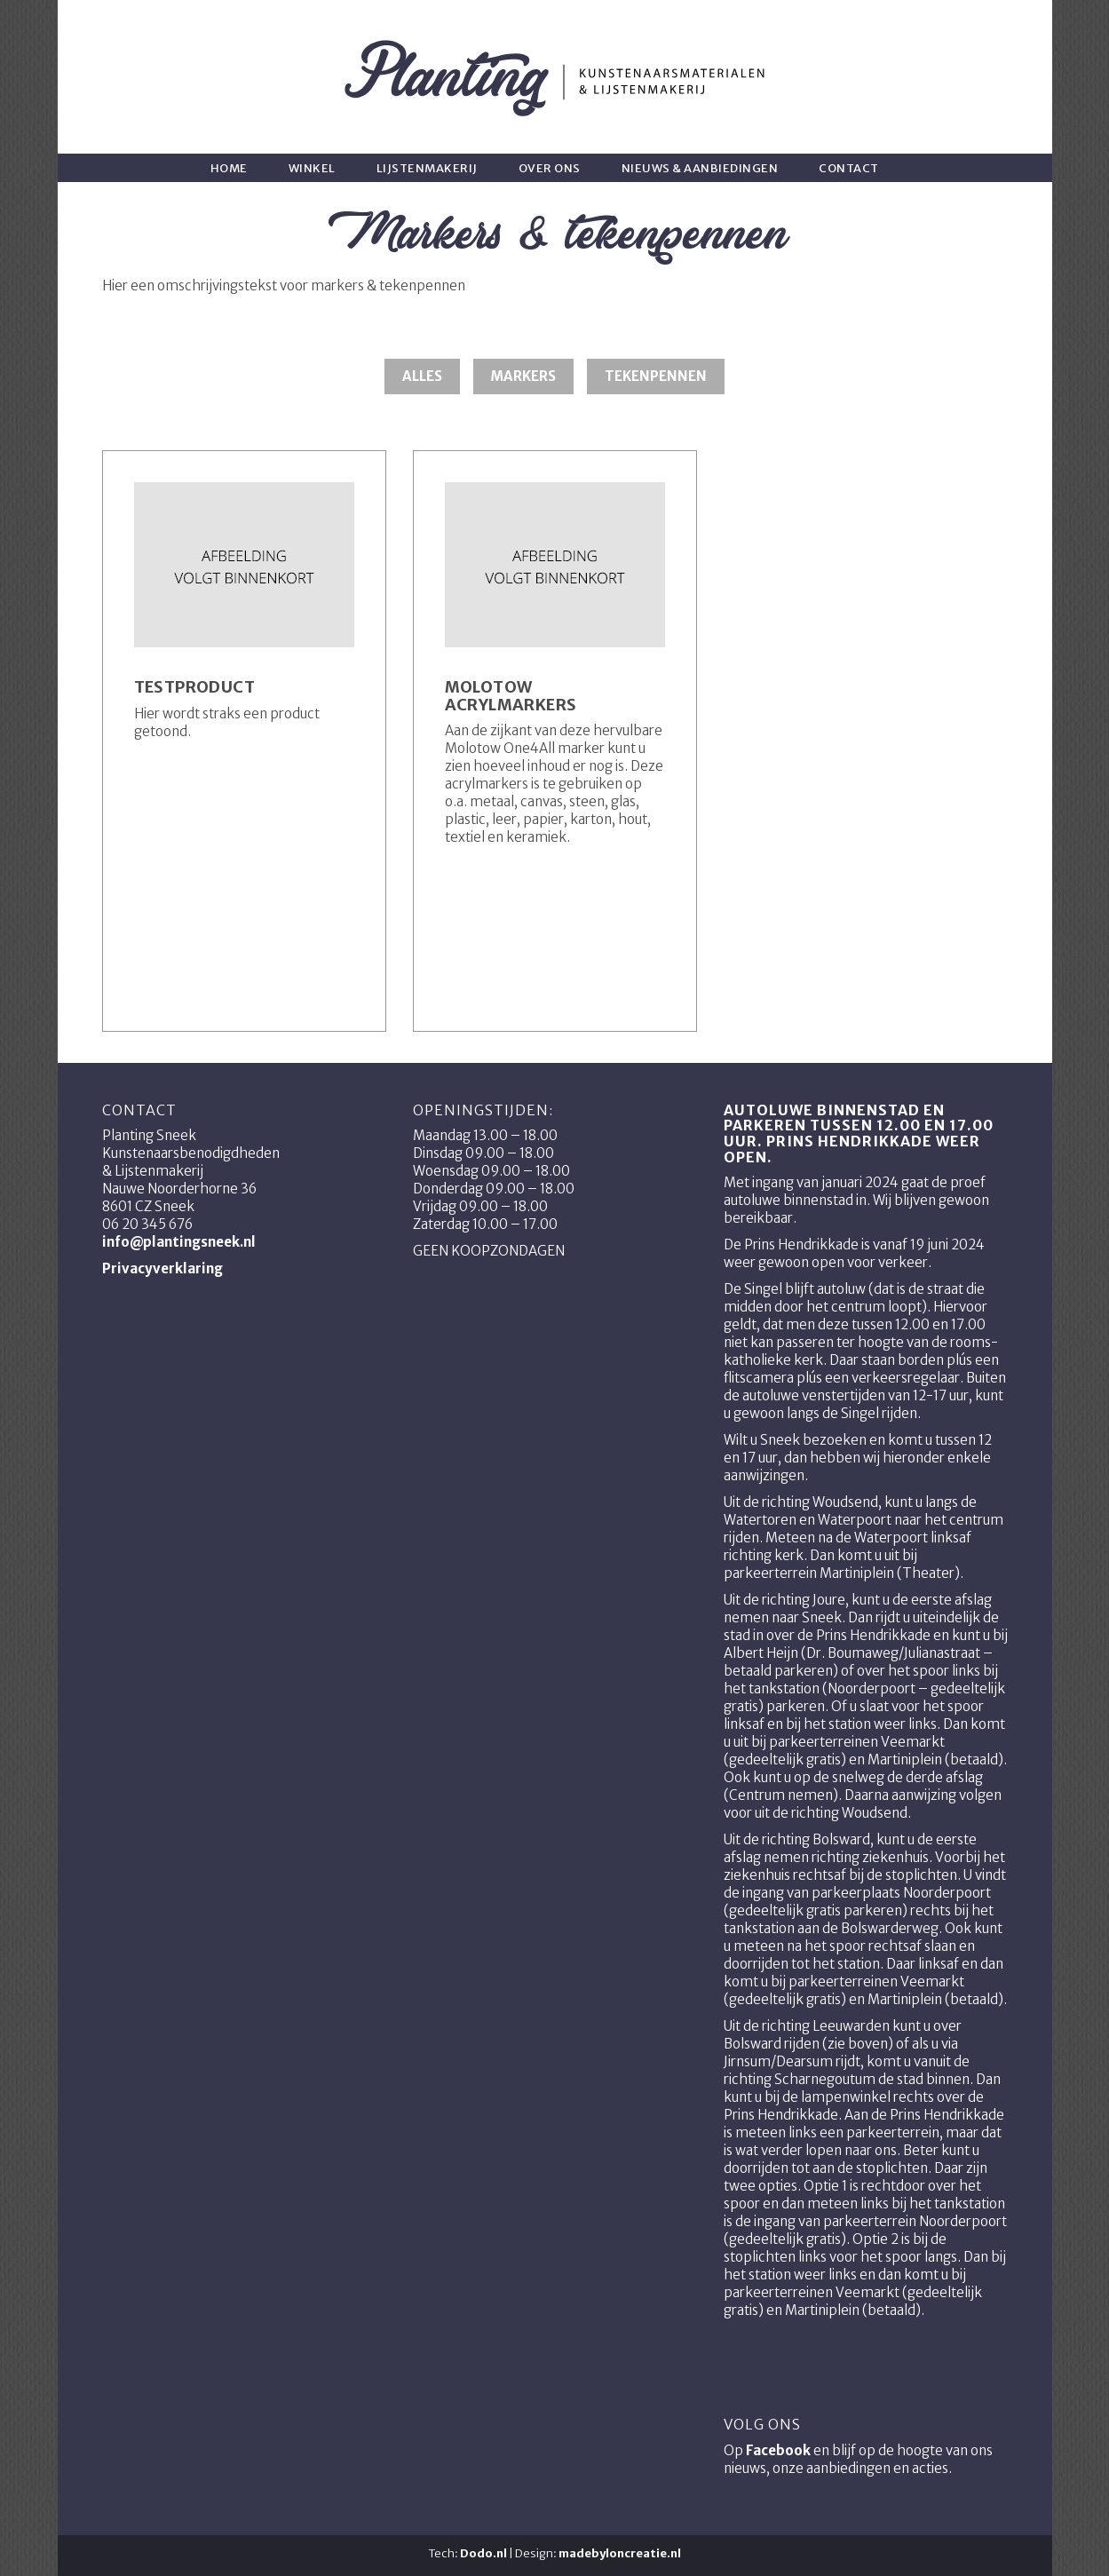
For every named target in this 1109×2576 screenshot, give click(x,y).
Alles (422, 376)
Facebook (778, 2450)
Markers (523, 376)
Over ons (550, 168)
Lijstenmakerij (427, 168)
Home (229, 168)
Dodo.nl (483, 2553)
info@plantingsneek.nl (179, 1241)
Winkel (312, 168)
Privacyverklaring (162, 1268)
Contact (849, 168)
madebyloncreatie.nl (619, 2553)
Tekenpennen (656, 376)
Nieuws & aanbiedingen (700, 168)
